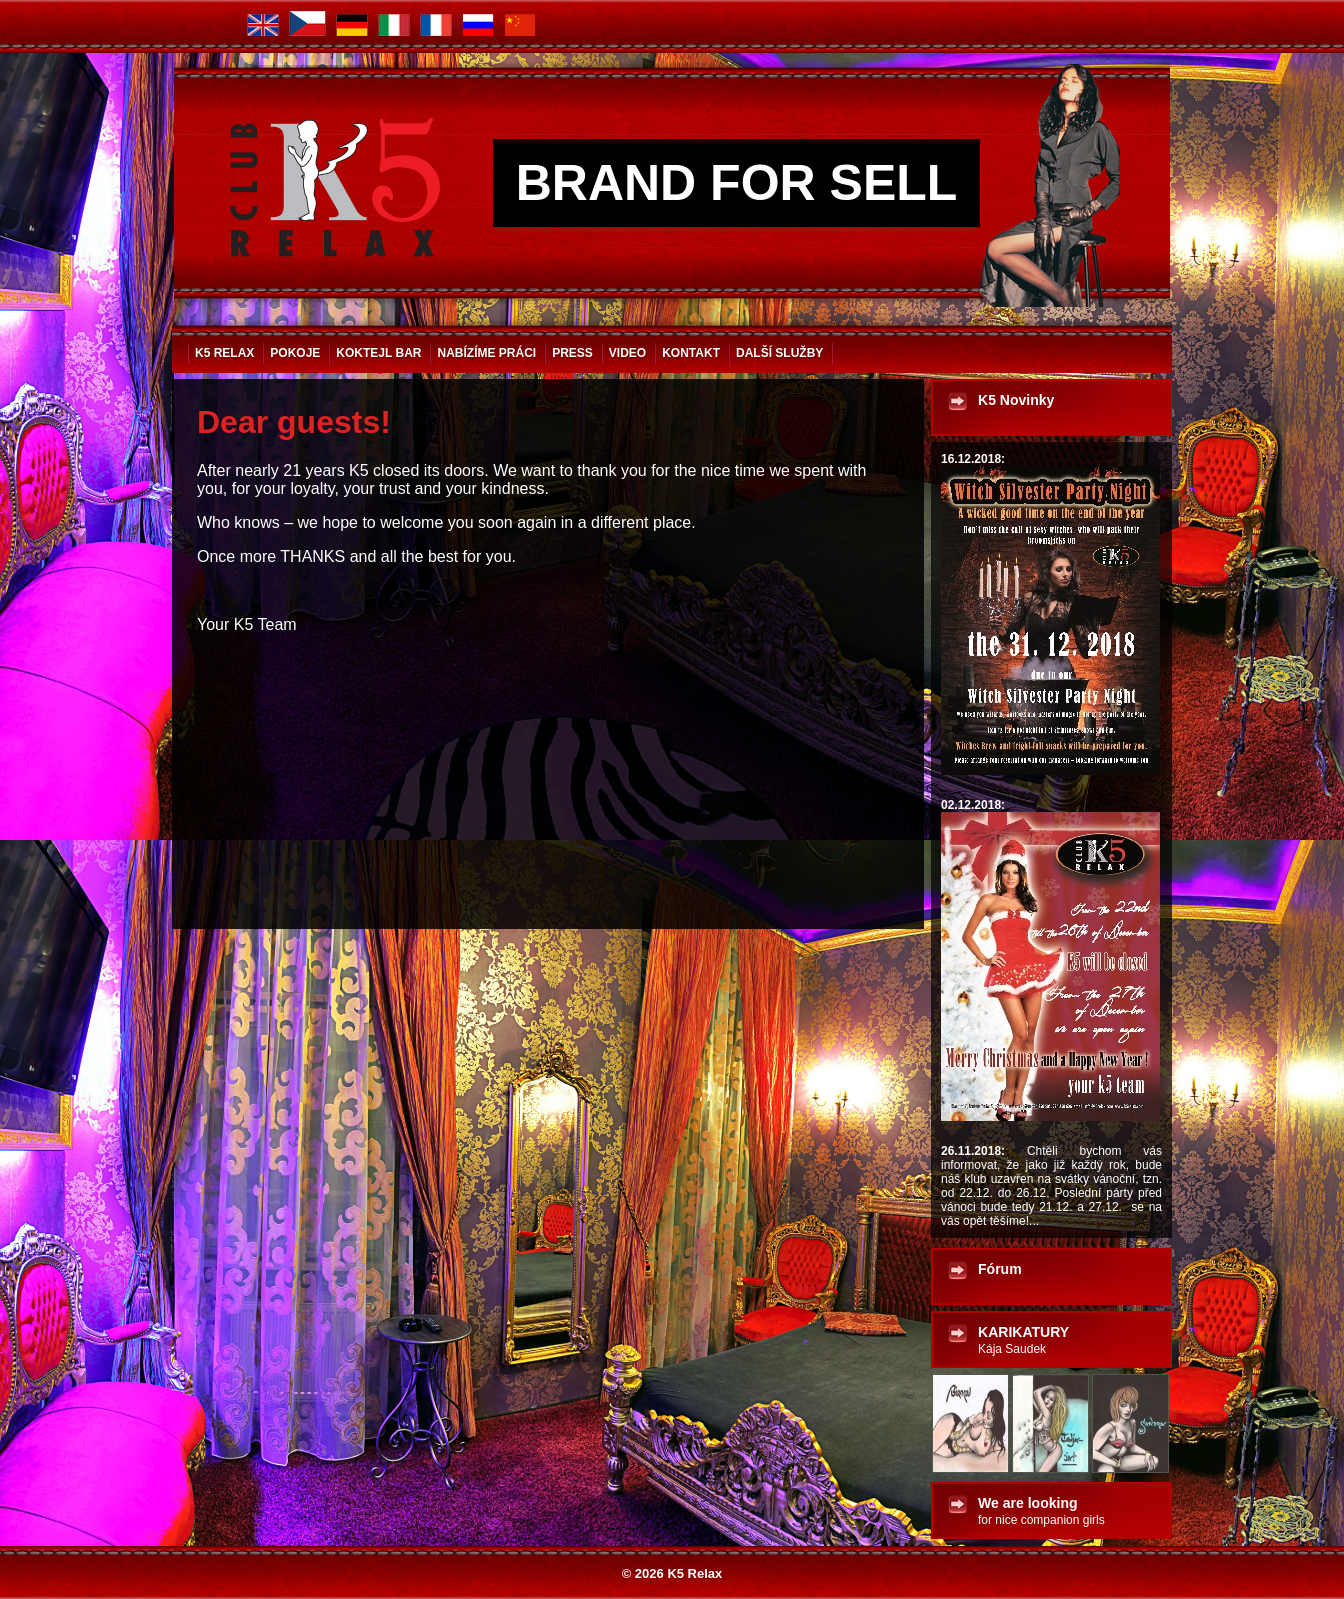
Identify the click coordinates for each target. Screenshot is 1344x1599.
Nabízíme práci (486, 353)
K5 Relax (224, 353)
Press (572, 353)
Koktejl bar (378, 353)
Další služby (779, 353)
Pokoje (295, 353)
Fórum (1000, 1269)
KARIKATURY (1023, 1340)
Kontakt (691, 353)
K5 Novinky (1016, 400)
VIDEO (627, 353)
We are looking (1041, 1511)
